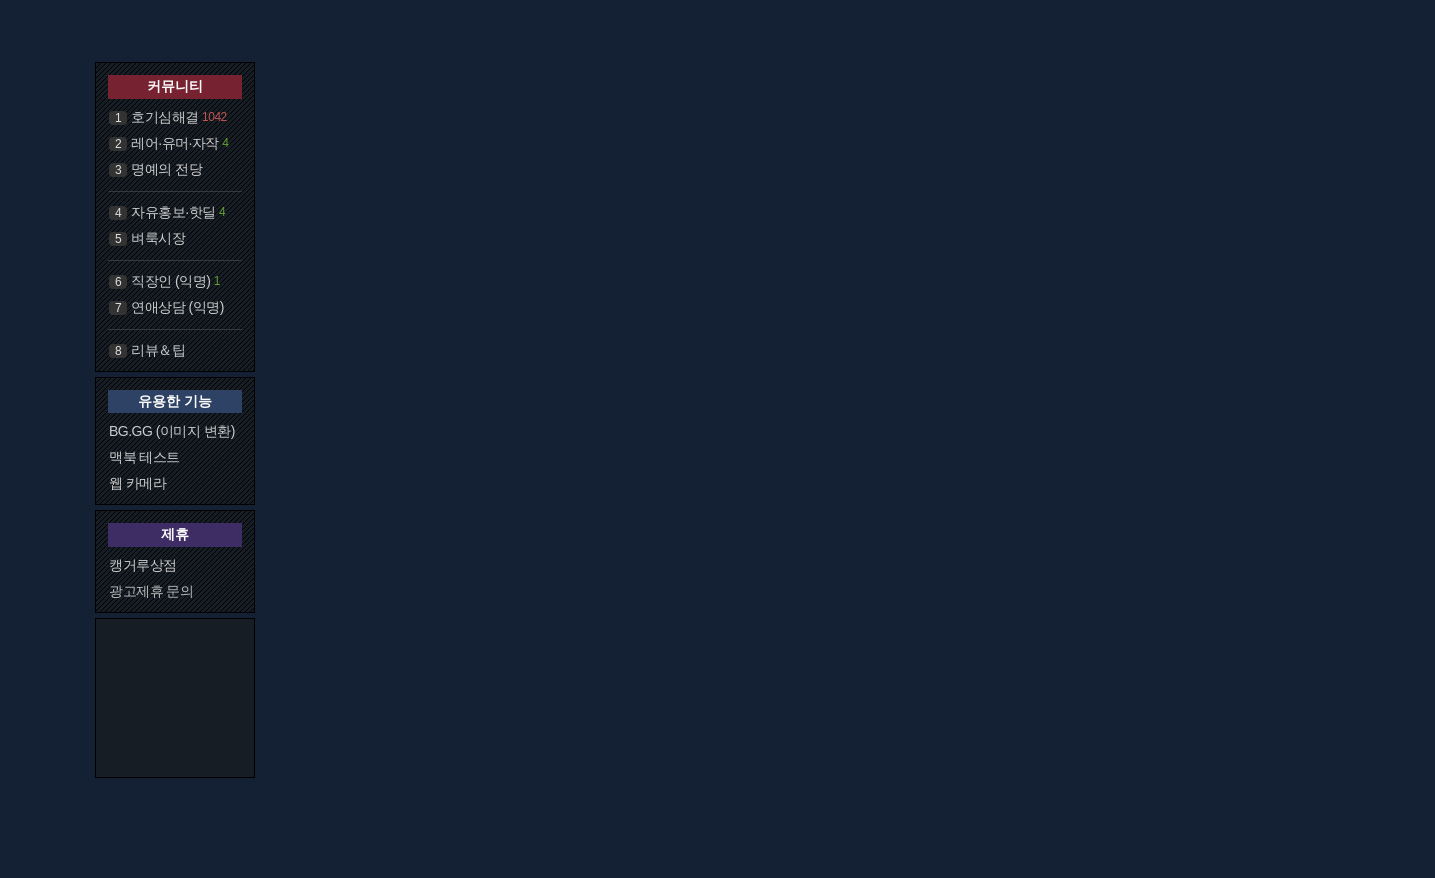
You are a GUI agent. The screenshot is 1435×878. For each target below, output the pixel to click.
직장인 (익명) (170, 281)
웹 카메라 (137, 483)
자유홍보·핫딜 (173, 212)
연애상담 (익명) (177, 307)
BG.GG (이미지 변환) (172, 431)
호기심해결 (165, 117)
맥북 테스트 (144, 457)
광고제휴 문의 (151, 591)
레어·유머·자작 (175, 143)
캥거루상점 (143, 565)
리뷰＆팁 (158, 350)
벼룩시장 (158, 238)
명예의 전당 (166, 169)
